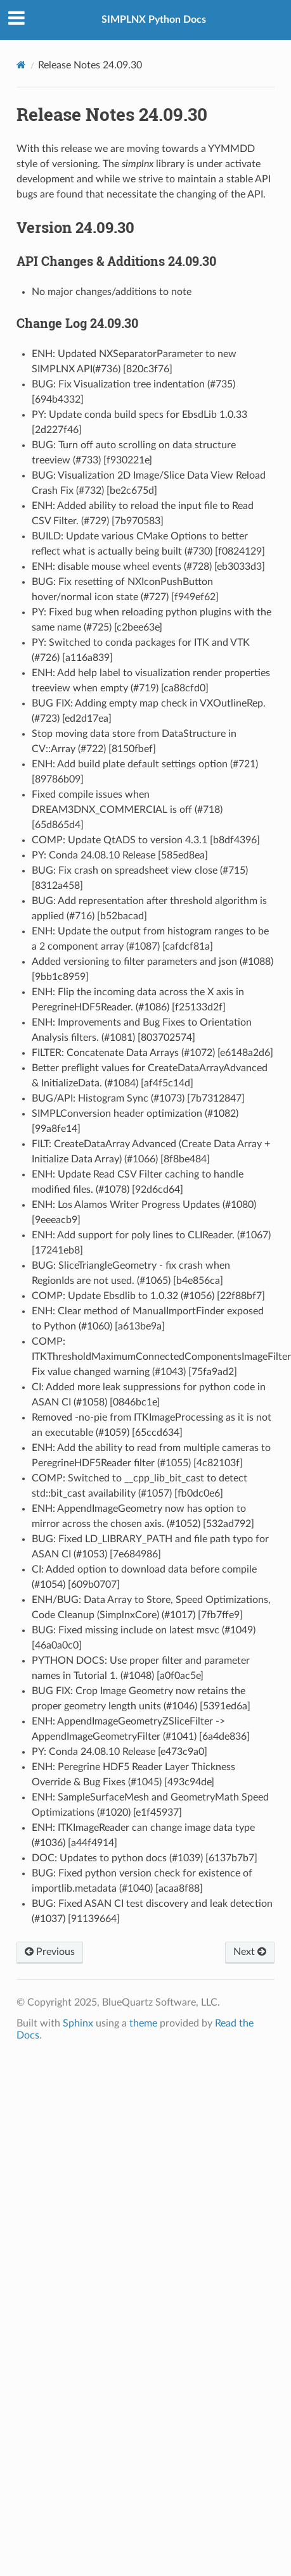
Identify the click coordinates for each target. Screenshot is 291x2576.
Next (249, 1952)
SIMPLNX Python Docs (153, 20)
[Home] (21, 65)
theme (143, 2023)
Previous (50, 1952)
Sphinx (78, 2023)
